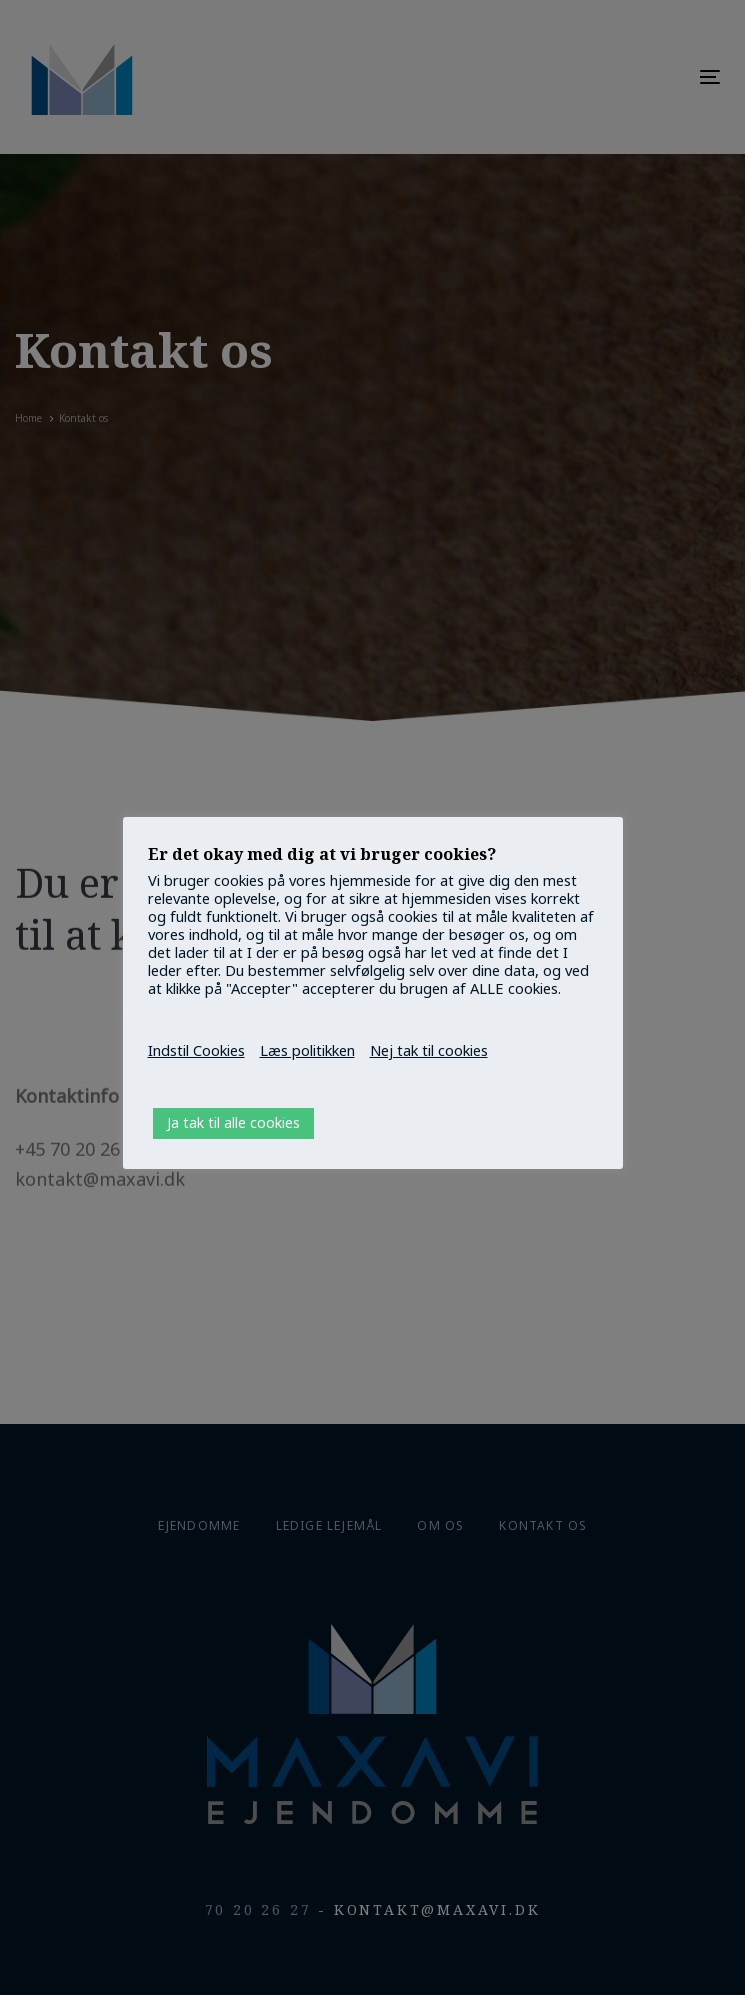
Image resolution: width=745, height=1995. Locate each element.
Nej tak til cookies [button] (429, 1050)
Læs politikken (307, 1050)
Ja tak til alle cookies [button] (233, 1122)
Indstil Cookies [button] (196, 1050)
